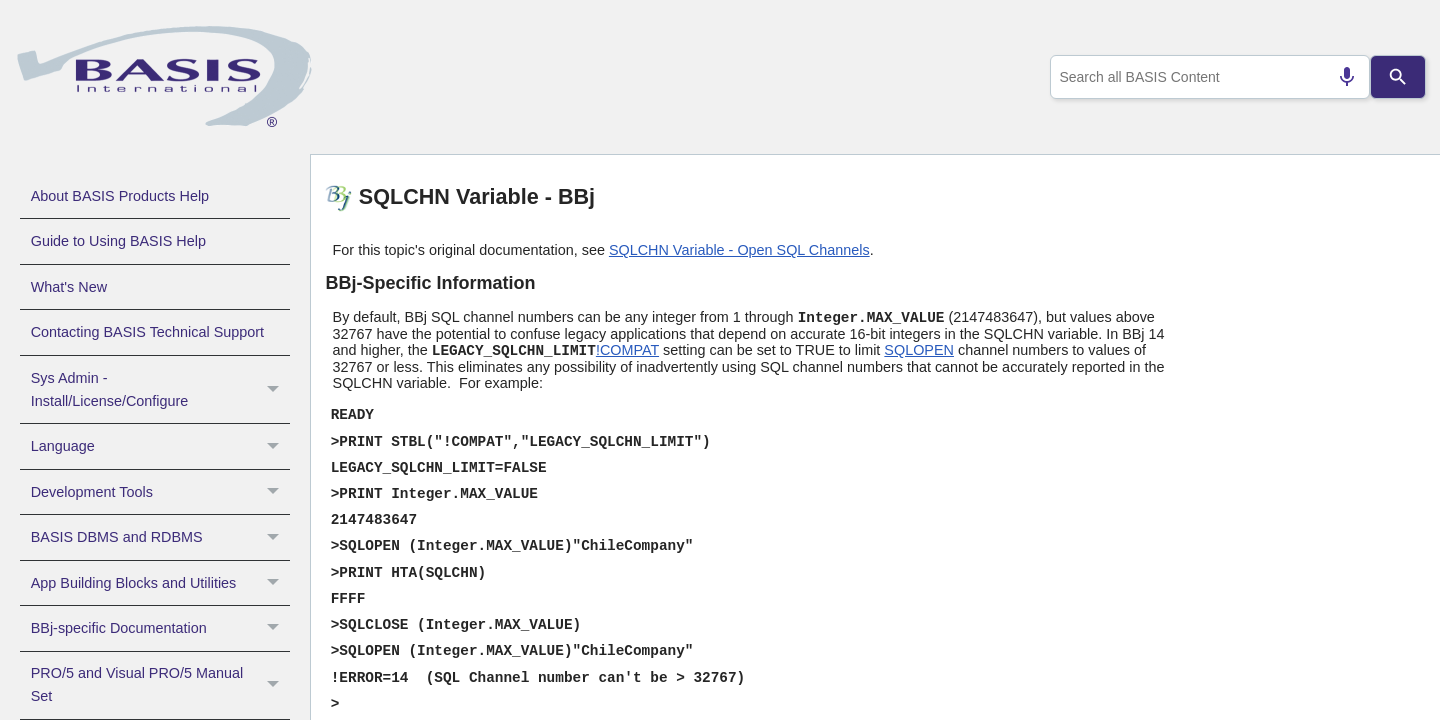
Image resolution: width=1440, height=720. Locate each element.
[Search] (1398, 77)
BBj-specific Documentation (160, 628)
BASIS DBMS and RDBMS (160, 537)
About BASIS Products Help (120, 196)
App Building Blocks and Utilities (160, 583)
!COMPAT (627, 350)
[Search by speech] (1339, 77)
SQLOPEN (919, 350)
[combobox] (1206, 77)
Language (160, 446)
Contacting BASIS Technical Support (147, 332)
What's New (69, 287)
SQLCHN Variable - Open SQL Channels (739, 250)
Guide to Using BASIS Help (118, 241)
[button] (275, 390)
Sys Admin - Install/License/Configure (160, 390)
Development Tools (160, 492)
